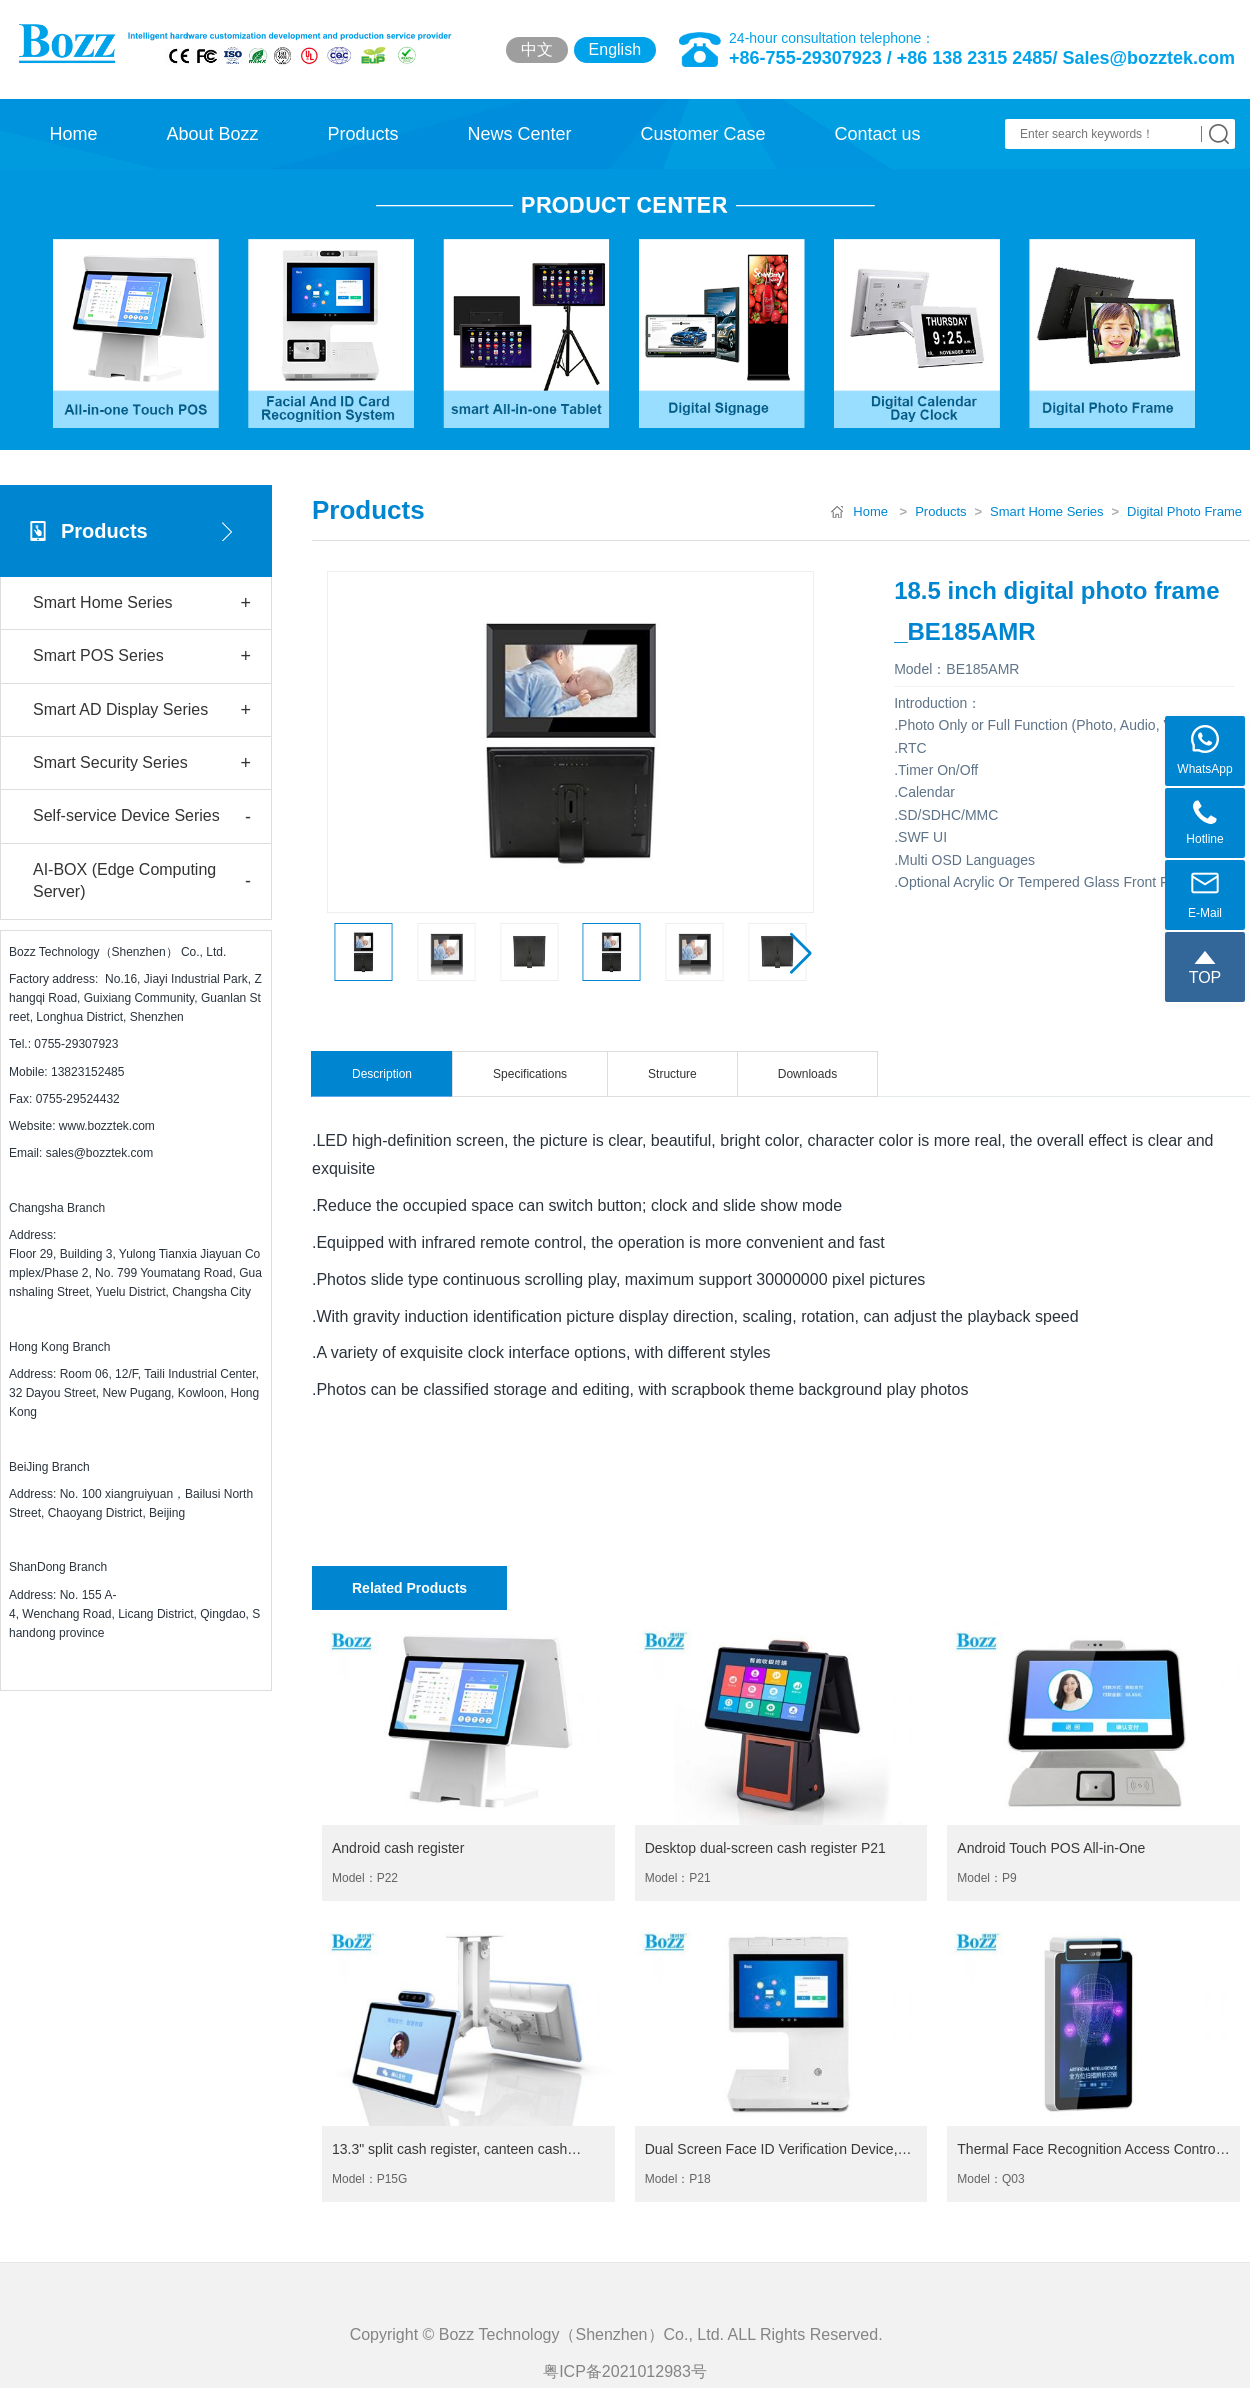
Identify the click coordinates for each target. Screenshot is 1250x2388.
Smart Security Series (142, 763)
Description (382, 1074)
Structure (672, 1074)
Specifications (530, 1074)
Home (73, 134)
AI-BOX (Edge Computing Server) (142, 880)
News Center (519, 134)
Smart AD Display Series (142, 710)
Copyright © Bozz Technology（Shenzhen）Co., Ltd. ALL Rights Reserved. (625, 2375)
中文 (537, 49)
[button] (800, 953)
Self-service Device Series (142, 817)
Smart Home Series (142, 603)
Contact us (877, 134)
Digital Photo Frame (1184, 511)
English (615, 49)
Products (362, 134)
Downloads (807, 1074)
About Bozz (212, 134)
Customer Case (702, 134)
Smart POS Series (142, 656)
